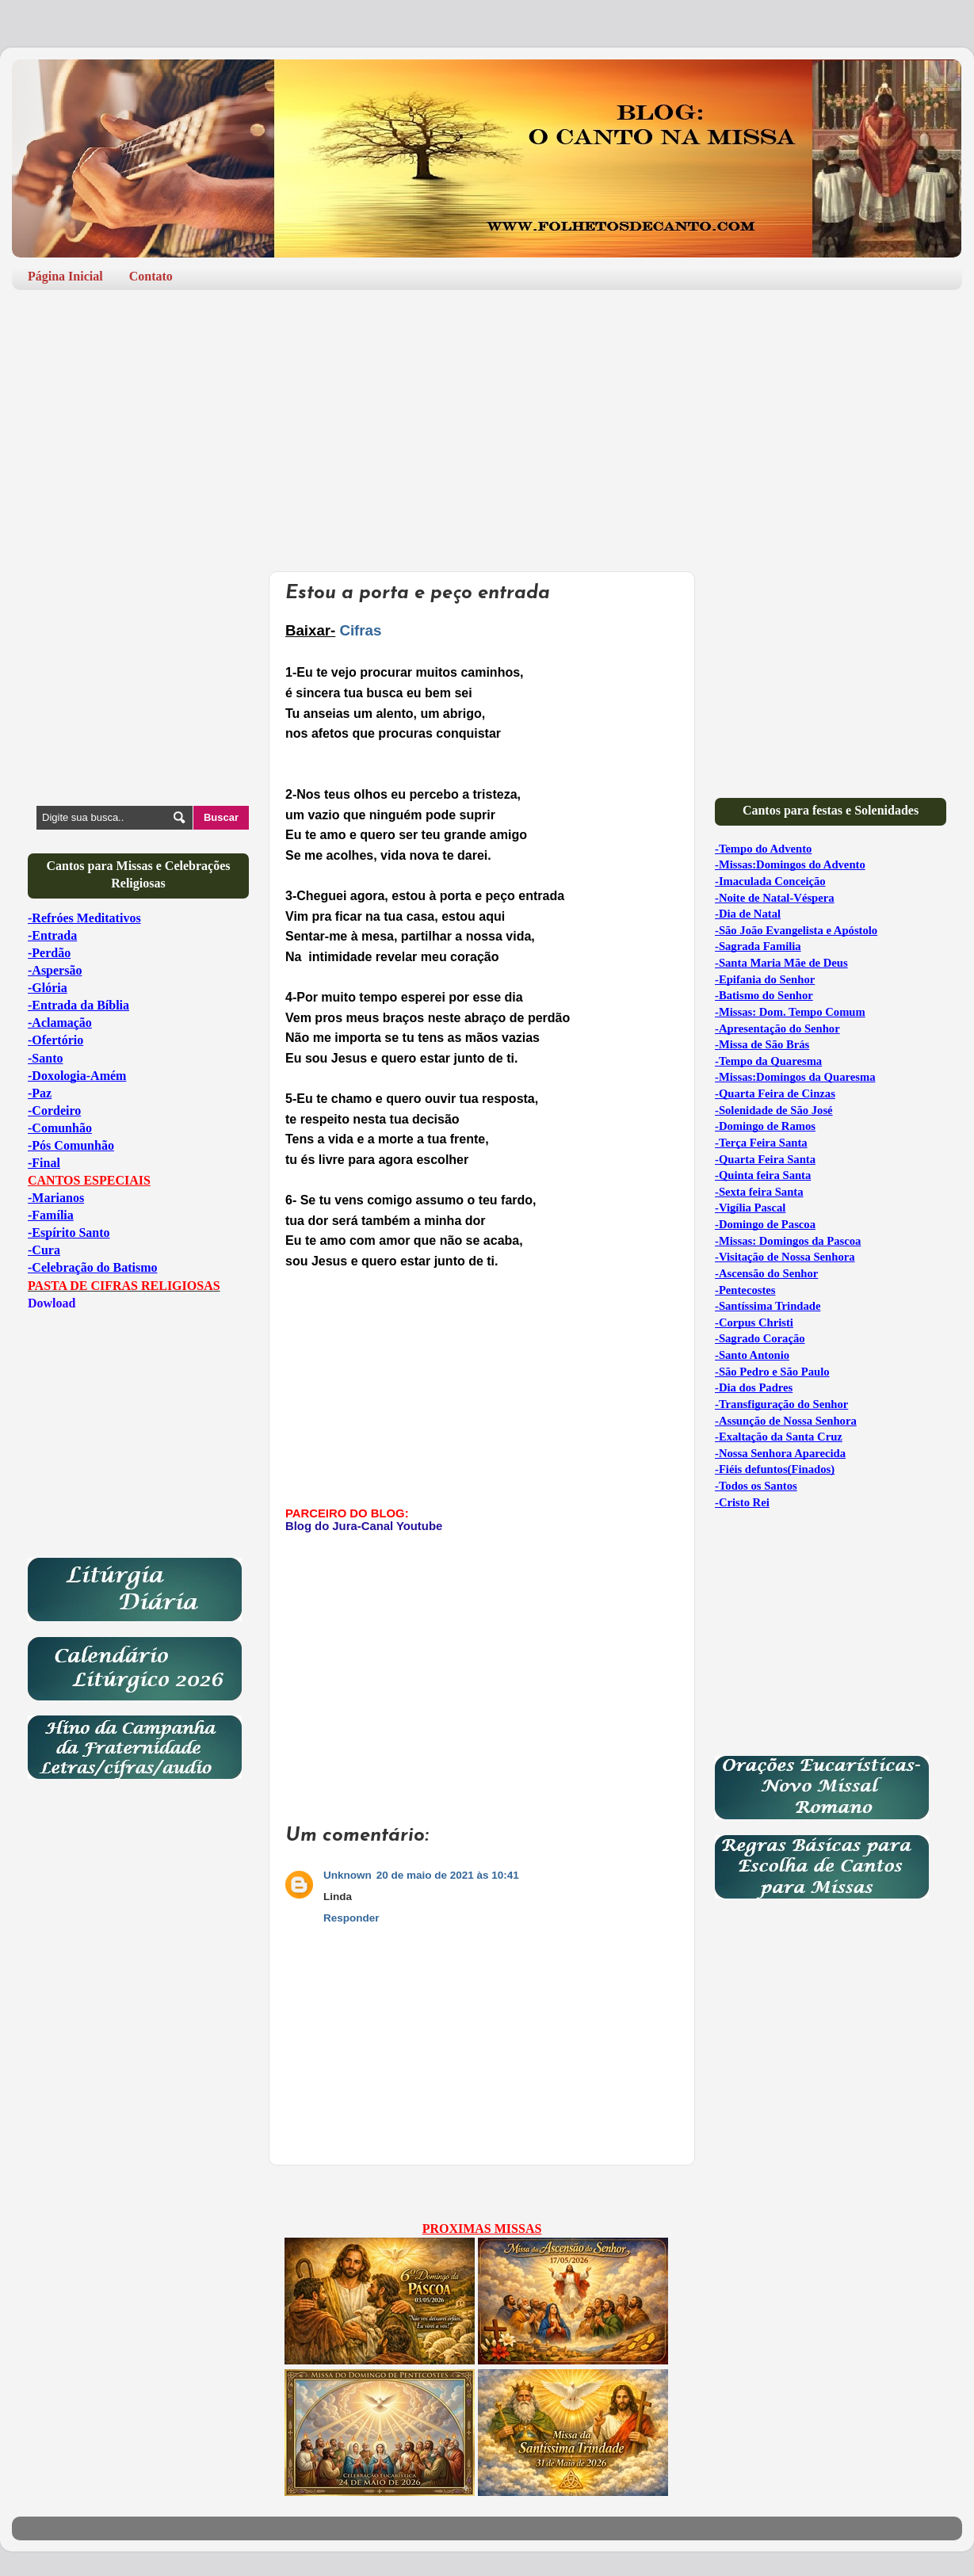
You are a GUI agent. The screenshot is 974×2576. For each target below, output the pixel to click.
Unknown (347, 1875)
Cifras (360, 630)
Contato (151, 276)
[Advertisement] (487, 425)
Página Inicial (65, 276)
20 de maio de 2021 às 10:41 (447, 1875)
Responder (351, 1918)
